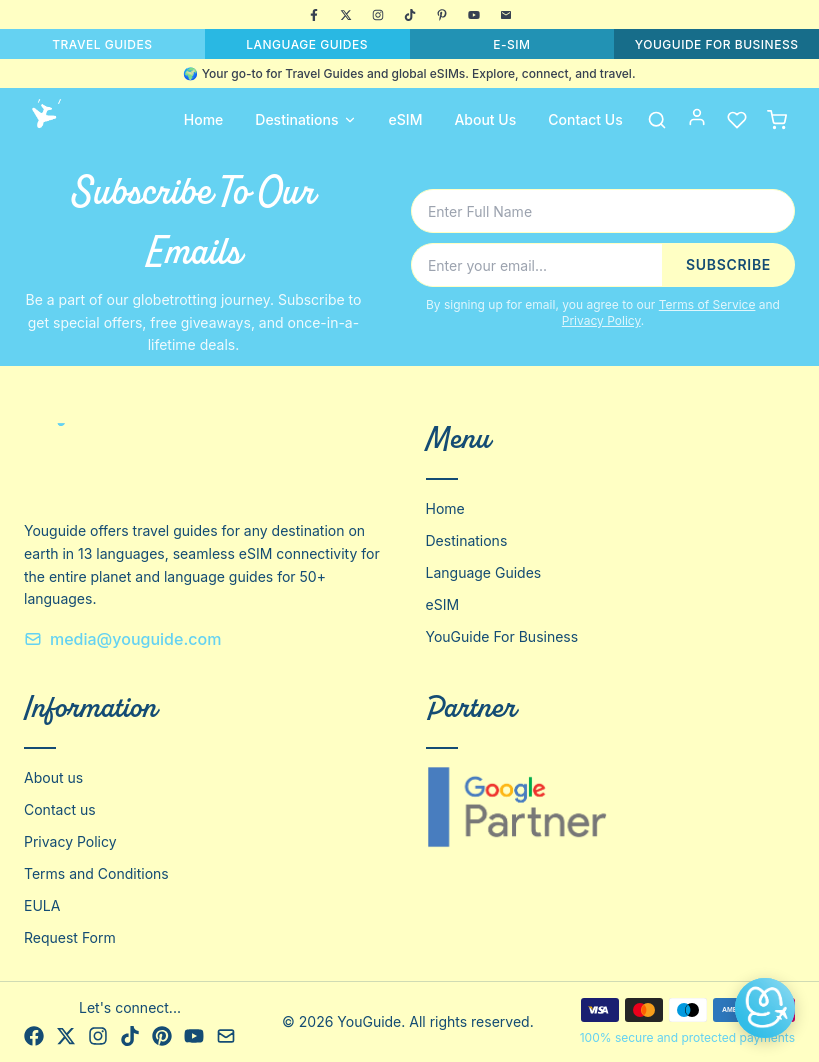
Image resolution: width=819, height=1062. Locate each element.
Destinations (305, 119)
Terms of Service (707, 304)
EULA (42, 905)
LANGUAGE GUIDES (307, 44)
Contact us (60, 809)
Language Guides (484, 572)
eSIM (406, 119)
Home (204, 119)
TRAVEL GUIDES (102, 44)
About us (53, 777)
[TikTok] (410, 15)
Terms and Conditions (96, 873)
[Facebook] (314, 15)
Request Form (70, 937)
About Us (485, 119)
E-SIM (511, 44)
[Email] (506, 15)
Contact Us (585, 119)
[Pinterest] (442, 15)
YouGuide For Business (502, 636)
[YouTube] (474, 15)
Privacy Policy (601, 320)
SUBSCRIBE (728, 264)
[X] (346, 15)
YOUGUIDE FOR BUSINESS (717, 44)
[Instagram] (378, 15)
